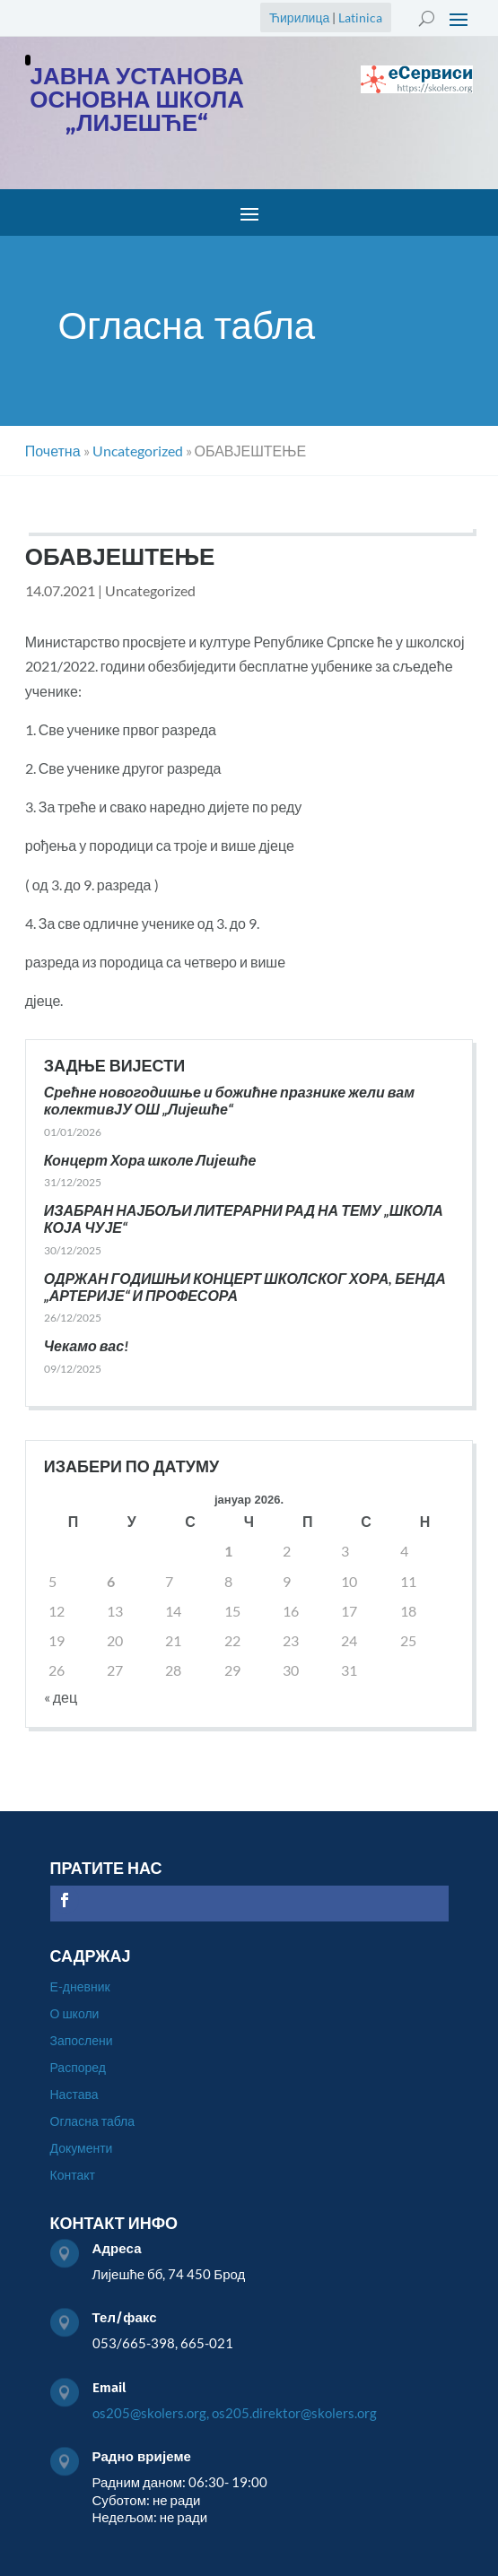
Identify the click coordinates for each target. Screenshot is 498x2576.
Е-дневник (80, 1987)
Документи (81, 2148)
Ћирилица (299, 17)
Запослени (81, 2041)
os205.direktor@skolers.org (294, 2413)
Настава (74, 2095)
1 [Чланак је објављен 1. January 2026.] (228, 1550)
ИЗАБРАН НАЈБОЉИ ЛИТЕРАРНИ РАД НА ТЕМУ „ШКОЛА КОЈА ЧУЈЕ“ (243, 1218)
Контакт (72, 2175)
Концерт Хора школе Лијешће (150, 1159)
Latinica (360, 17)
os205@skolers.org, (150, 2413)
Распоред (78, 2068)
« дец (60, 1696)
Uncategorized (150, 590)
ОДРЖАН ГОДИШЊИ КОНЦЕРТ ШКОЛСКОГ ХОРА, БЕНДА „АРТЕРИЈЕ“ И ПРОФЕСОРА (245, 1287)
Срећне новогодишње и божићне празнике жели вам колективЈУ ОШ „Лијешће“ (229, 1100)
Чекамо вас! (86, 1345)
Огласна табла (92, 2122)
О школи (75, 2014)
